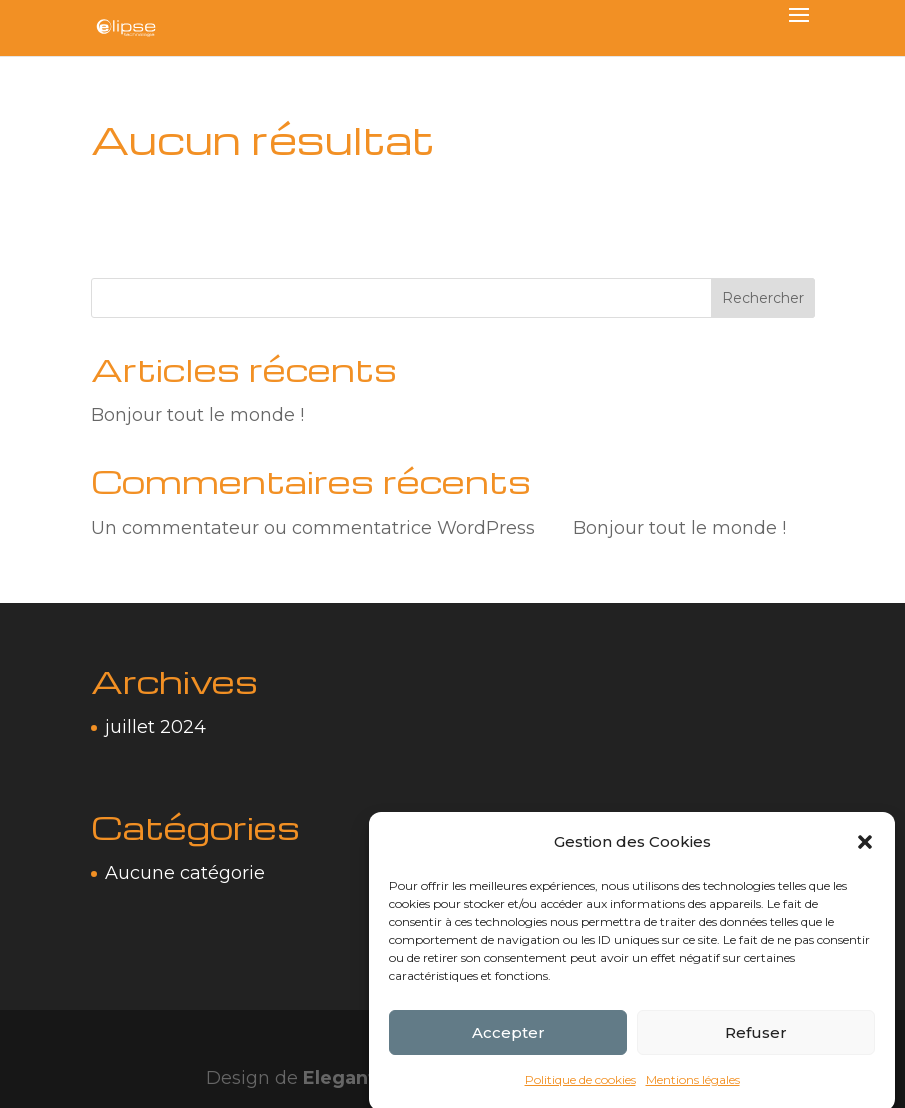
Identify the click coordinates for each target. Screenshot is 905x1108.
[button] (865, 853)
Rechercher (763, 298)
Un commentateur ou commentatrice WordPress (313, 528)
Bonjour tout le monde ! (197, 415)
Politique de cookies (580, 1090)
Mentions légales (693, 1090)
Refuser (756, 1042)
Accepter (508, 1042)
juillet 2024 (155, 727)
